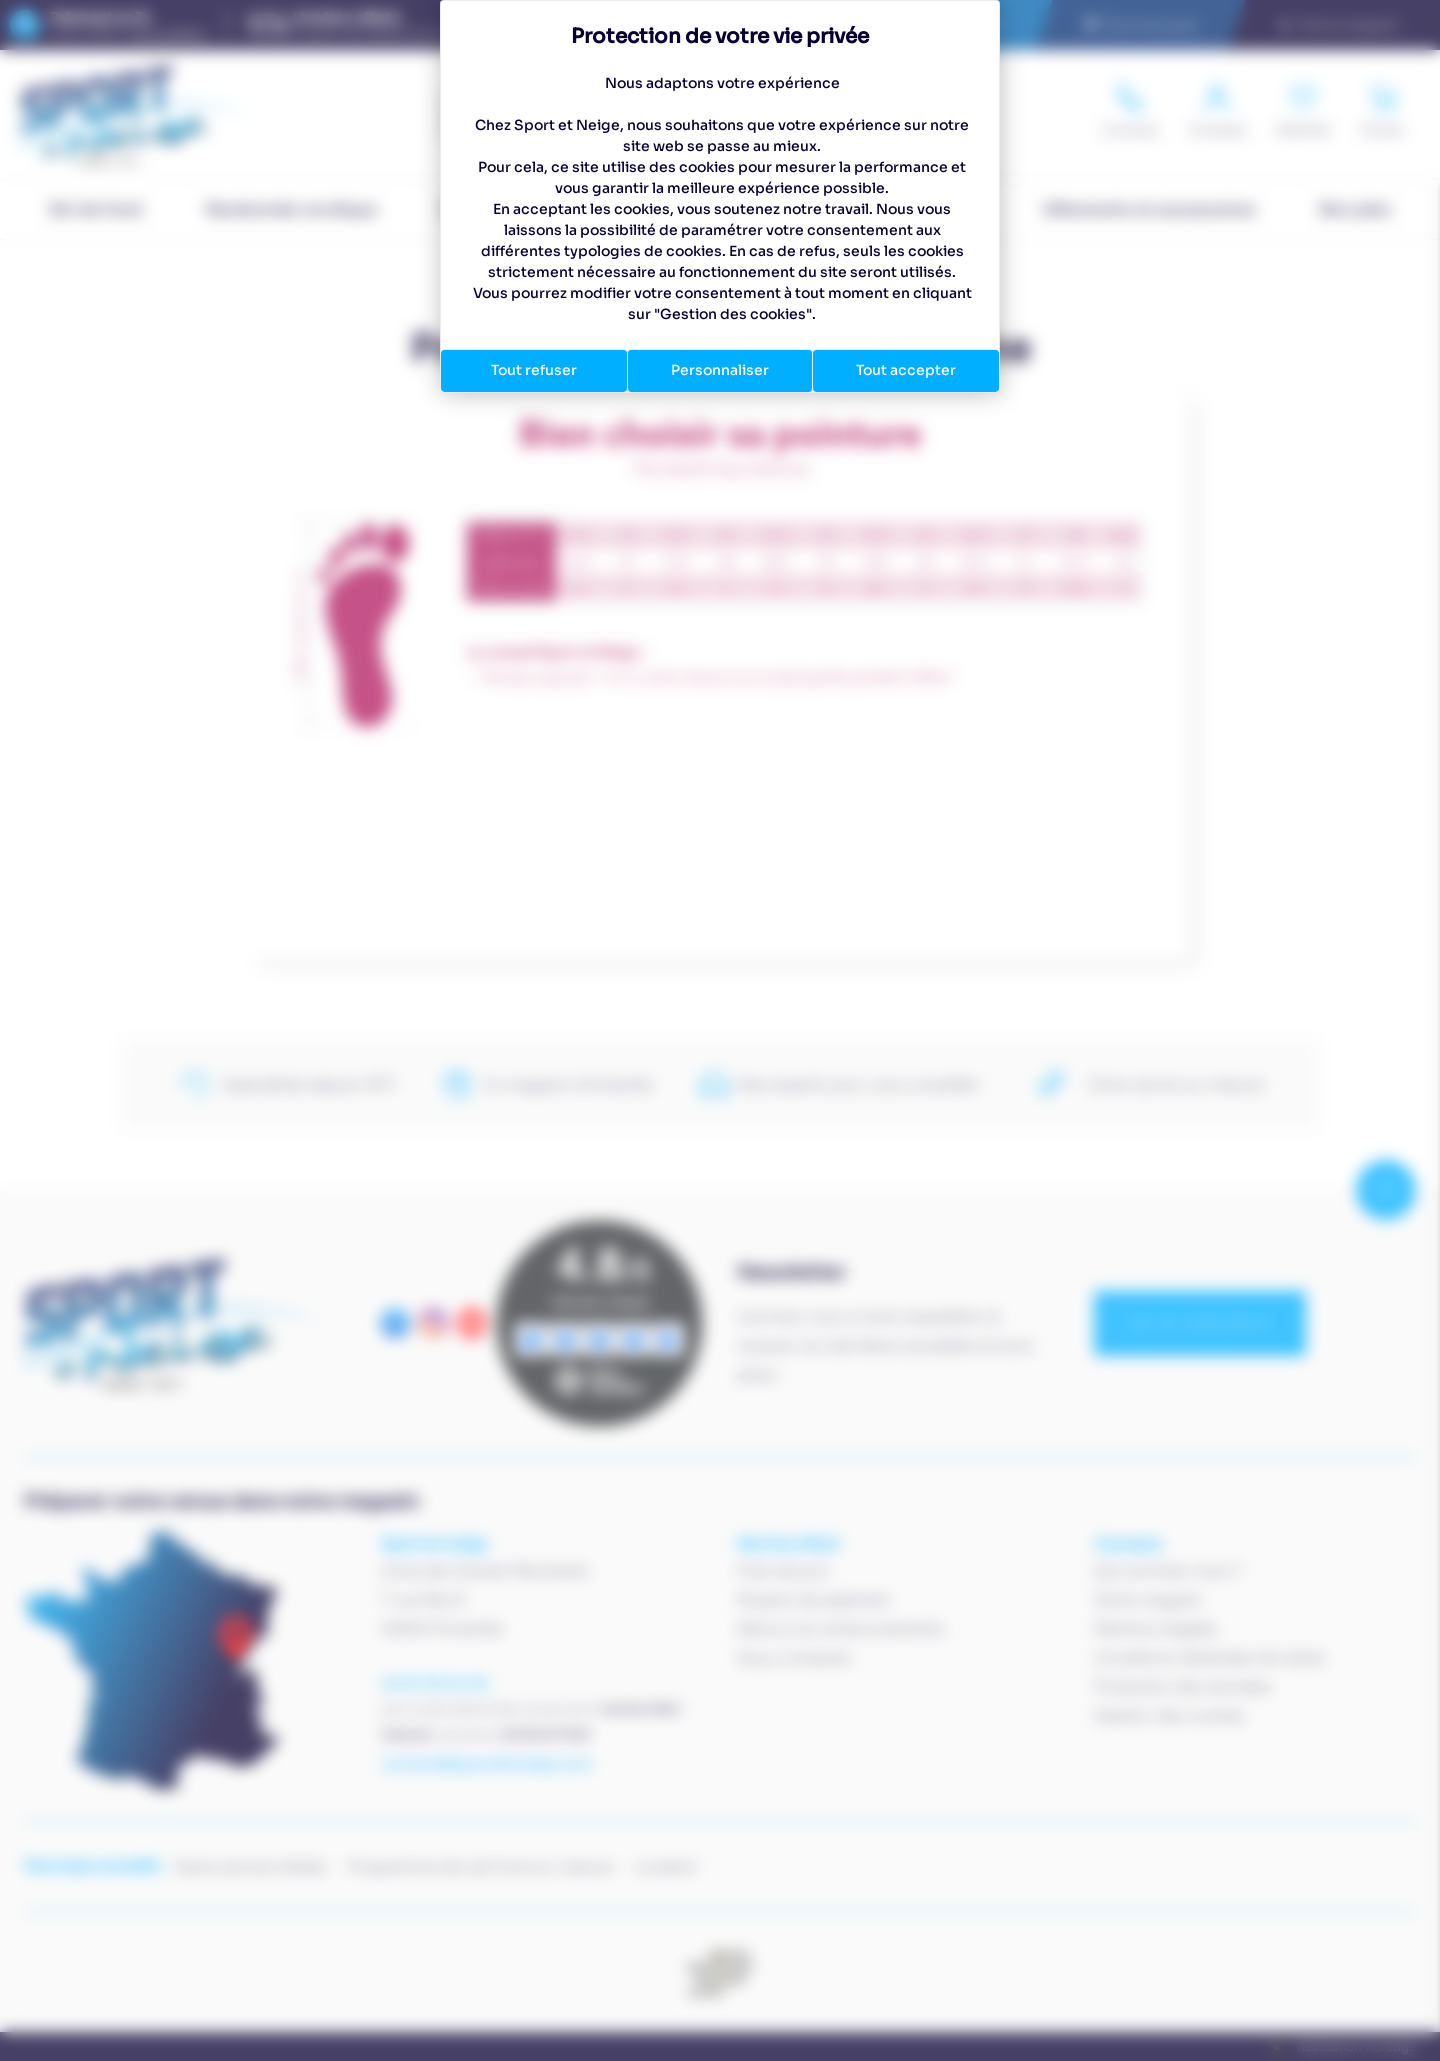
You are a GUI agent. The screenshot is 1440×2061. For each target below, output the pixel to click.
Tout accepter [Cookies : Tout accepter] (906, 370)
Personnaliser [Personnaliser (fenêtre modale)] (720, 370)
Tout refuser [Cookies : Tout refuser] (534, 370)
